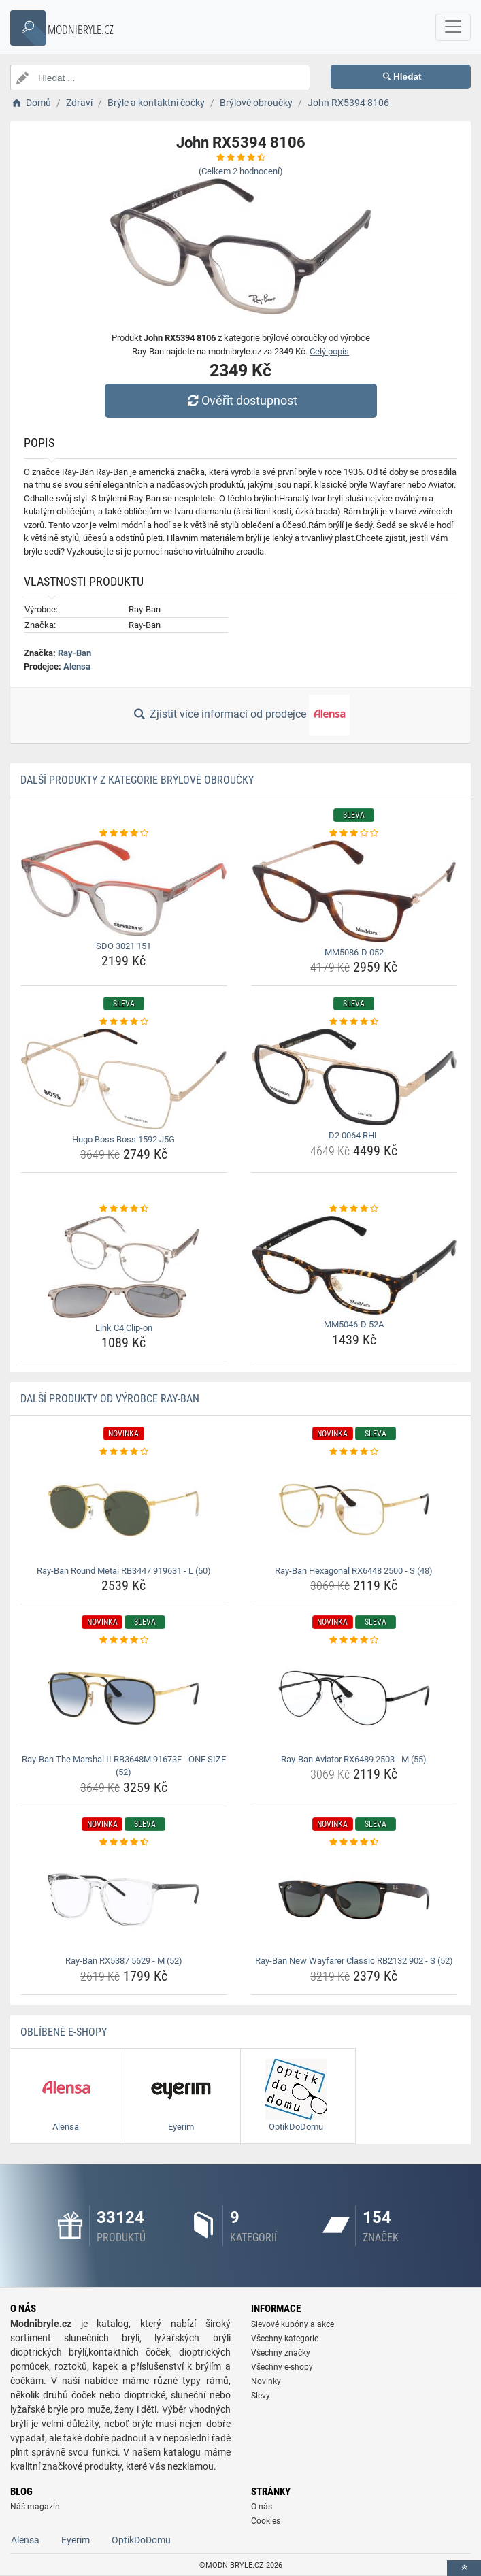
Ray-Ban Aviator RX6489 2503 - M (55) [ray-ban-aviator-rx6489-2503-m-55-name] (354, 1759)
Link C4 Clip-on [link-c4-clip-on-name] (123, 1328)
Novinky (266, 2381)
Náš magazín (35, 2506)
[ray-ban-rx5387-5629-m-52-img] (124, 1900)
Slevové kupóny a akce (292, 2324)
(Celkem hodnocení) (241, 171)
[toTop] (464, 2568)
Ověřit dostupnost (240, 400)
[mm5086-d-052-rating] (354, 833)
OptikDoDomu (141, 2539)
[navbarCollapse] (453, 27)
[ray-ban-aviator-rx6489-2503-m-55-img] (354, 1698)
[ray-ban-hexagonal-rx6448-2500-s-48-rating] (354, 1452)
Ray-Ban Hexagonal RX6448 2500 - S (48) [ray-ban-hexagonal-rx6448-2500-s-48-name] (354, 1571)
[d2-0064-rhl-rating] (354, 1022)
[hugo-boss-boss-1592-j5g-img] (124, 1079)
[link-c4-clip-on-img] (124, 1267)
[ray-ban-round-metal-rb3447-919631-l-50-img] (124, 1510)
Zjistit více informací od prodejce (240, 715)
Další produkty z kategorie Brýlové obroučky (137, 780)
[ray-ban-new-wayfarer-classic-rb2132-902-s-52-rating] (354, 1842)
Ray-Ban (74, 653)
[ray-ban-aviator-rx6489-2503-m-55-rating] (354, 1640)
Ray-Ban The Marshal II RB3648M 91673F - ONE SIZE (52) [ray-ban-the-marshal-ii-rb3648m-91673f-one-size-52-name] (124, 1766)
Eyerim (75, 2539)
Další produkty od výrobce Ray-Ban (109, 1398)
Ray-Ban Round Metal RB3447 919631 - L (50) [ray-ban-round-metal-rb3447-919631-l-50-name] (124, 1571)
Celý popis (329, 351)
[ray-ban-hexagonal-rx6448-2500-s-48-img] (354, 1510)
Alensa (76, 666)
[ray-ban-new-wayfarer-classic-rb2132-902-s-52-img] (354, 1900)
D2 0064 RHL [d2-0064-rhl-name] (354, 1135)
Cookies (265, 2521)
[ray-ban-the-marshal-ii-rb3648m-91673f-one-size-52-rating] (124, 1640)
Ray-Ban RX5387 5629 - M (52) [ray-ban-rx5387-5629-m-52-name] (123, 1960)
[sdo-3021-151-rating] (124, 833)
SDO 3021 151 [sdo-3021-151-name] (123, 946)
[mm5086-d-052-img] (354, 891)
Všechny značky (280, 2353)
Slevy (260, 2395)
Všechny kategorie (284, 2338)
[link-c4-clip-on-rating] (124, 1209)
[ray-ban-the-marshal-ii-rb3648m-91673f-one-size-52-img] (124, 1698)
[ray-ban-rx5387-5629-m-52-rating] (124, 1842)
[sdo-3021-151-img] (124, 888)
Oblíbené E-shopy (63, 2032)
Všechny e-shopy (282, 2367)
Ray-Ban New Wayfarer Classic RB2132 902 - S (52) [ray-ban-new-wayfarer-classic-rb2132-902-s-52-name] (354, 1960)
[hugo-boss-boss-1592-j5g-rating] (124, 1022)
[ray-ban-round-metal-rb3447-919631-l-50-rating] (124, 1452)
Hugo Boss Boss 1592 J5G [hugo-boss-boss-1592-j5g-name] (123, 1139)
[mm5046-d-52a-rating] (354, 1209)
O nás (261, 2506)
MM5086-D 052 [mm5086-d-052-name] (354, 952)
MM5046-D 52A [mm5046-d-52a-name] (354, 1324)
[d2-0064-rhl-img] (354, 1077)
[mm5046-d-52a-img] (354, 1265)
